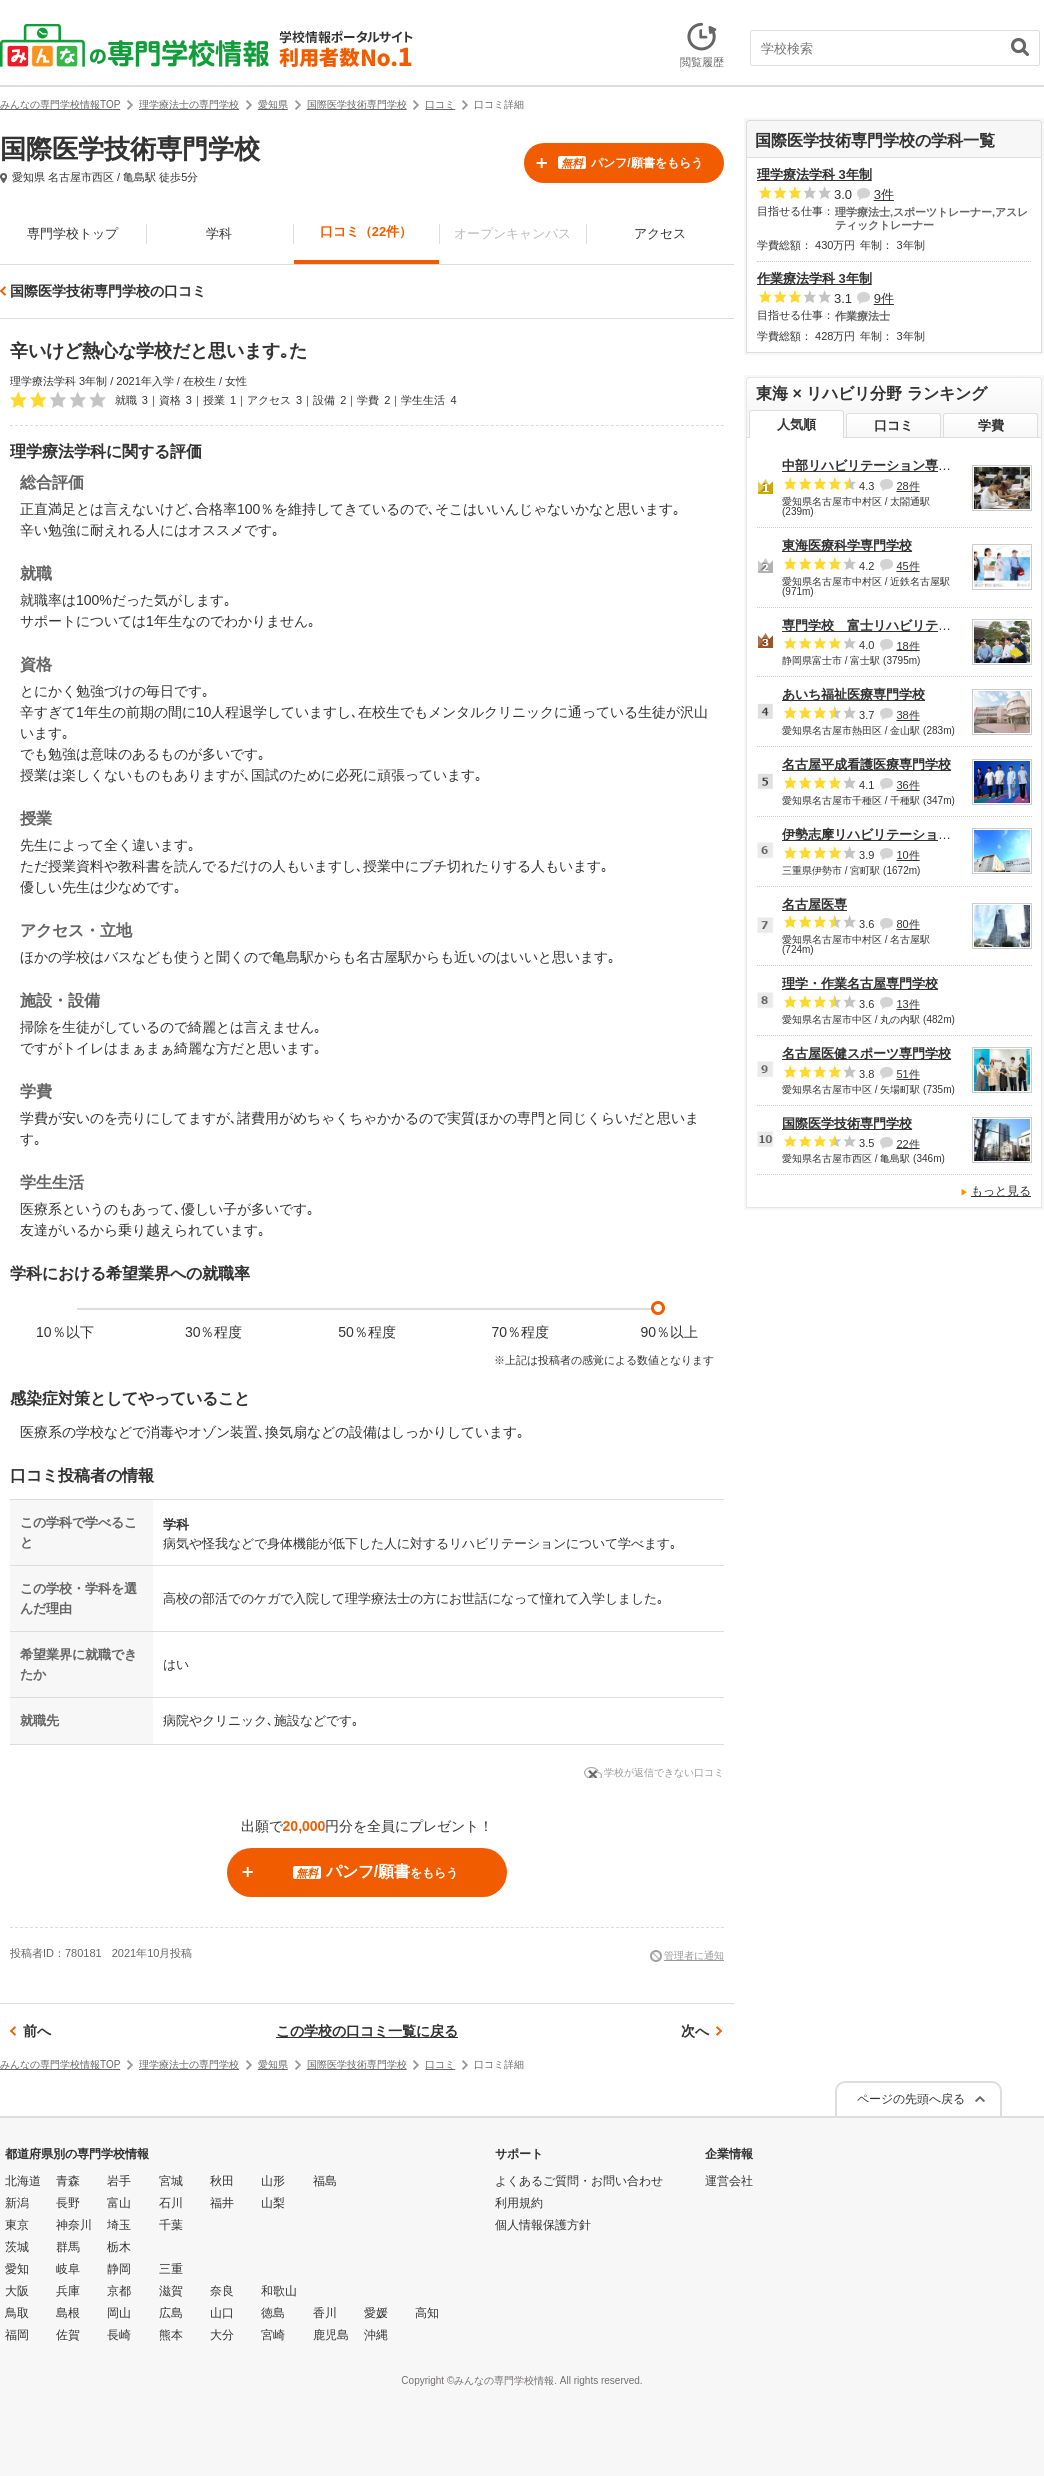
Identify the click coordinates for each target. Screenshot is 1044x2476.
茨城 (17, 2247)
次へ (695, 2031)
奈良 (222, 2291)
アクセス (660, 233)
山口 (222, 2313)
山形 (273, 2181)
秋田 (222, 2181)
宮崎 (273, 2335)
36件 (907, 785)
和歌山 (279, 2291)
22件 (907, 1143)
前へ (37, 2031)
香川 (325, 2313)
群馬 (68, 2247)
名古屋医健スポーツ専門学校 (866, 1053)
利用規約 (519, 2203)
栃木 (119, 2247)
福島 (325, 2181)
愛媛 (376, 2313)
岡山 (119, 2313)
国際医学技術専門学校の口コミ (108, 291)
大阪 (17, 2291)
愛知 (17, 2269)
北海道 (23, 2181)
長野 (68, 2203)
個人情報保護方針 (543, 2225)
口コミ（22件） (366, 231)
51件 (907, 1074)
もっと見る (1001, 1191)
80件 (907, 924)
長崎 (119, 2335)
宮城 (171, 2181)
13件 (907, 1004)
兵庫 (68, 2291)
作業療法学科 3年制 (814, 278)
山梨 (273, 2203)
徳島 (273, 2313)
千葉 (171, 2225)
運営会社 (729, 2181)
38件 (907, 715)
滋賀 (171, 2291)
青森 (68, 2181)
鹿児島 (331, 2335)
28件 (907, 486)
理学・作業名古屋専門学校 (860, 983)
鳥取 (17, 2313)
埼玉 (119, 2225)
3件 (884, 194)
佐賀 (68, 2335)
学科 (219, 233)
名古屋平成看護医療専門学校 (866, 764)
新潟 (17, 2203)
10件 (907, 855)
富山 (119, 2203)
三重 (171, 2269)
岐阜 (68, 2269)
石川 (171, 2203)
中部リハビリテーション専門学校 (879, 465)
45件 (907, 566)
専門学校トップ (72, 233)
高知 (427, 2313)
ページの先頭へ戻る (911, 2099)
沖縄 (376, 2335)
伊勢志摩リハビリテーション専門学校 (892, 834)
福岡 (17, 2335)
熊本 (171, 2335)
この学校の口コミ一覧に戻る (367, 2031)
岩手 (119, 2181)
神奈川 (74, 2225)
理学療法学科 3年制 (814, 174)
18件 (907, 645)
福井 (222, 2203)
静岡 (119, 2269)
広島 (171, 2313)
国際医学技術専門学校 (847, 1123)
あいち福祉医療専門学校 (853, 694)
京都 (119, 2291)
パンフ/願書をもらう (630, 163)
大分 (222, 2335)
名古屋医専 (814, 904)
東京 (17, 2225)
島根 (68, 2313)
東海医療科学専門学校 (847, 545)
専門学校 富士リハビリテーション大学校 (905, 625)
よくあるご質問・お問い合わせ (579, 2181)
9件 (884, 298)
